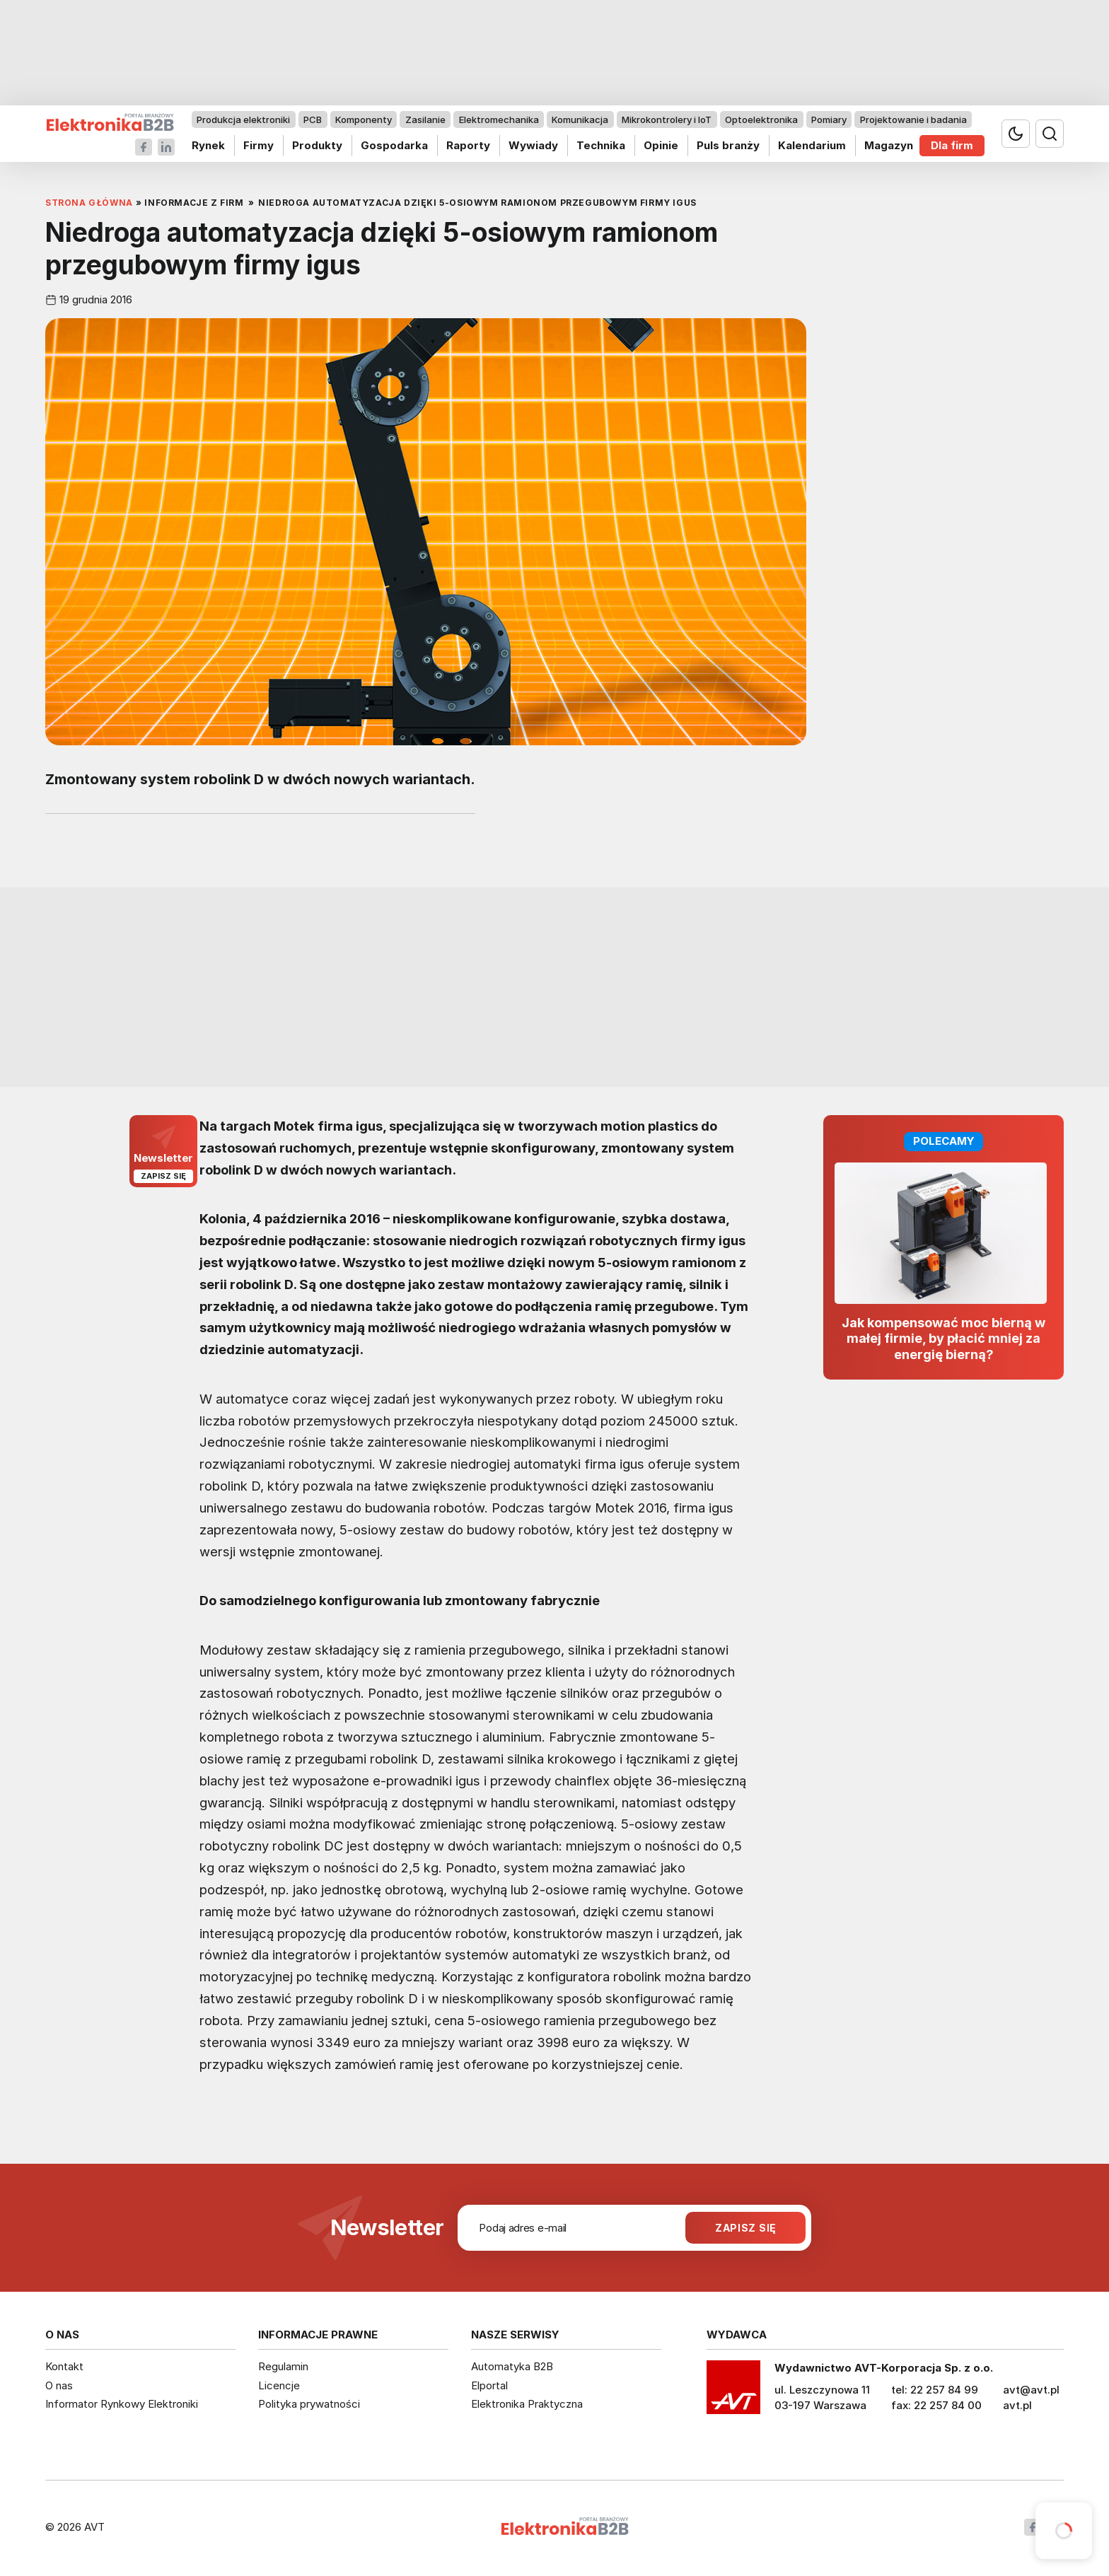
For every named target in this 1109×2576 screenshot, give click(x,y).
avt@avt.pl (1031, 2389)
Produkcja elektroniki (243, 119)
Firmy (258, 145)
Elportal (489, 2385)
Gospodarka (394, 145)
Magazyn (888, 145)
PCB (312, 119)
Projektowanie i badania (913, 119)
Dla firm (952, 145)
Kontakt (64, 2366)
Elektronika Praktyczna (527, 2404)
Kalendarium (812, 145)
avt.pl (1017, 2405)
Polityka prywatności (309, 2404)
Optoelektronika (761, 119)
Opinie (661, 145)
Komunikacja (580, 119)
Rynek (208, 145)
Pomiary (829, 119)
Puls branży (728, 145)
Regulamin (283, 2366)
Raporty (468, 145)
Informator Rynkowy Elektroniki (121, 2404)
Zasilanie (425, 119)
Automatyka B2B (512, 2366)
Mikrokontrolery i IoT (667, 119)
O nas (59, 2385)
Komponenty (363, 119)
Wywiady (533, 145)
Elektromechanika (499, 119)
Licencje (279, 2385)
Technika (600, 145)
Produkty (317, 145)
